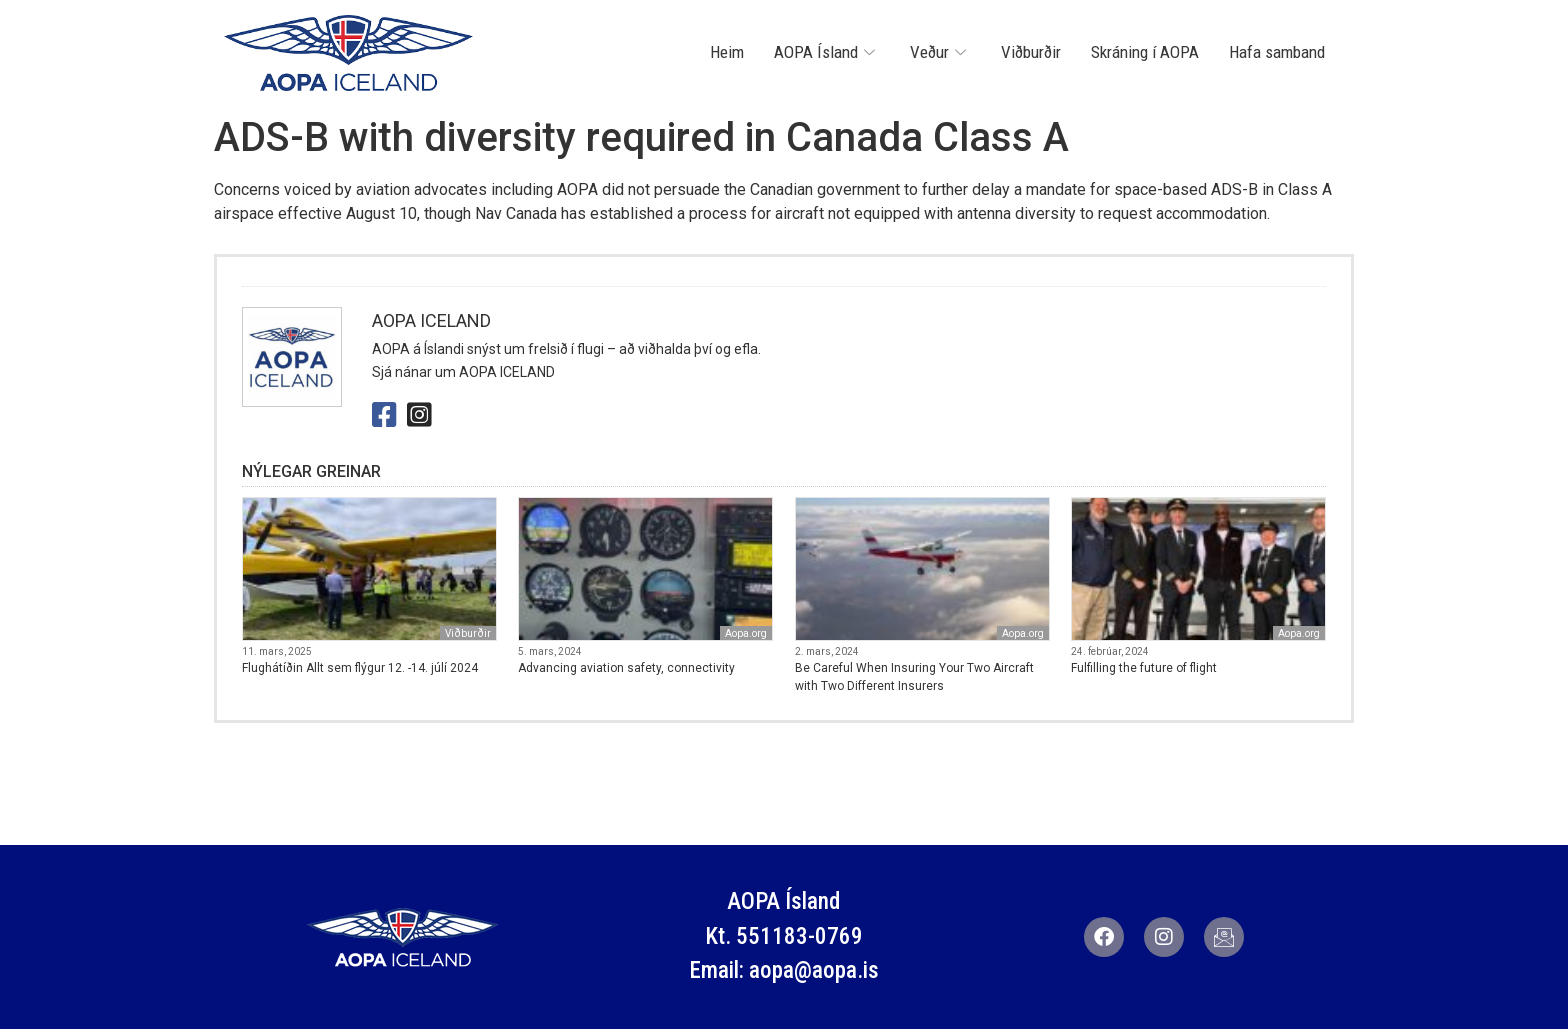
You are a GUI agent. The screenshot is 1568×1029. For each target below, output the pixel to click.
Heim (727, 52)
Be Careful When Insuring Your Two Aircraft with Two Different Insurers (914, 677)
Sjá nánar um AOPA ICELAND (463, 372)
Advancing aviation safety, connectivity (626, 668)
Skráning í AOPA (1145, 52)
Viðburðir (1031, 52)
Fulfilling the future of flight (1144, 668)
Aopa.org (746, 633)
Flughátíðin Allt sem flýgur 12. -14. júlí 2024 (360, 668)
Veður (940, 52)
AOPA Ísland (827, 52)
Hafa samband (1277, 52)
